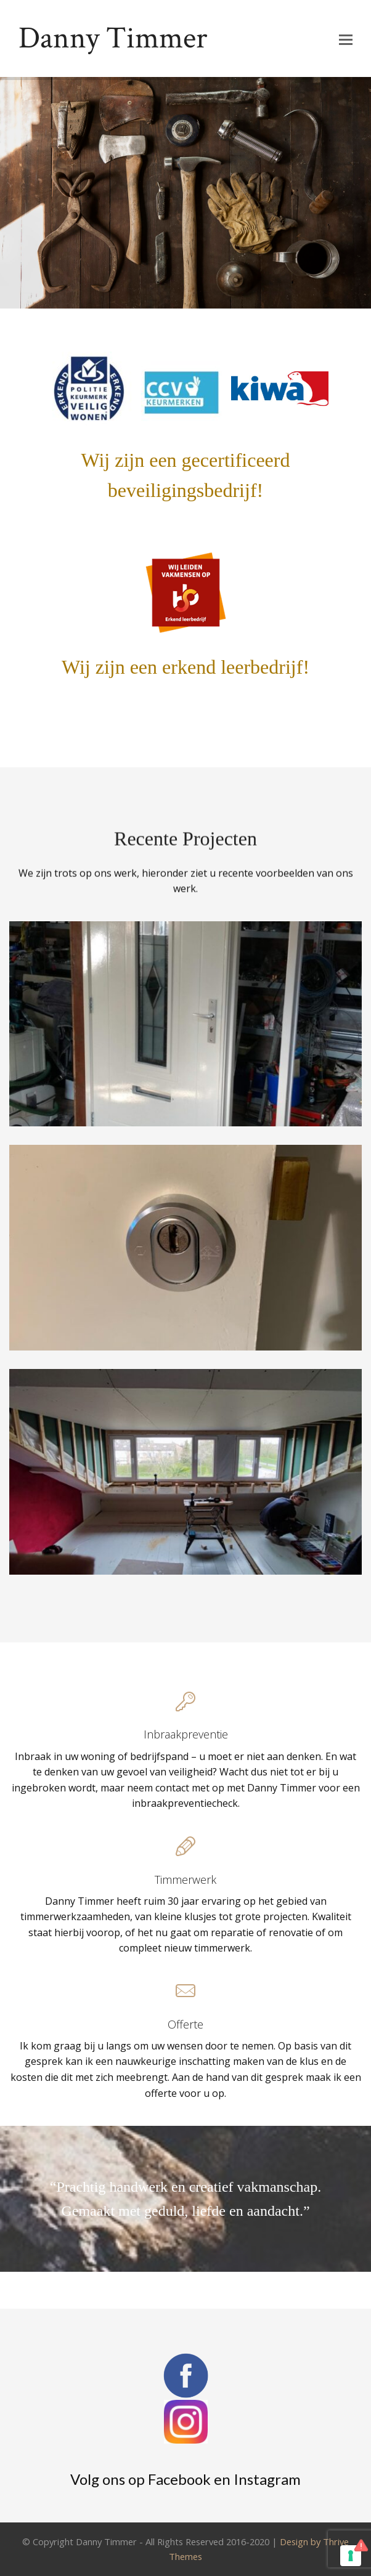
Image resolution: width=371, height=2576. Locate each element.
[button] (346, 39)
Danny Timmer (113, 38)
